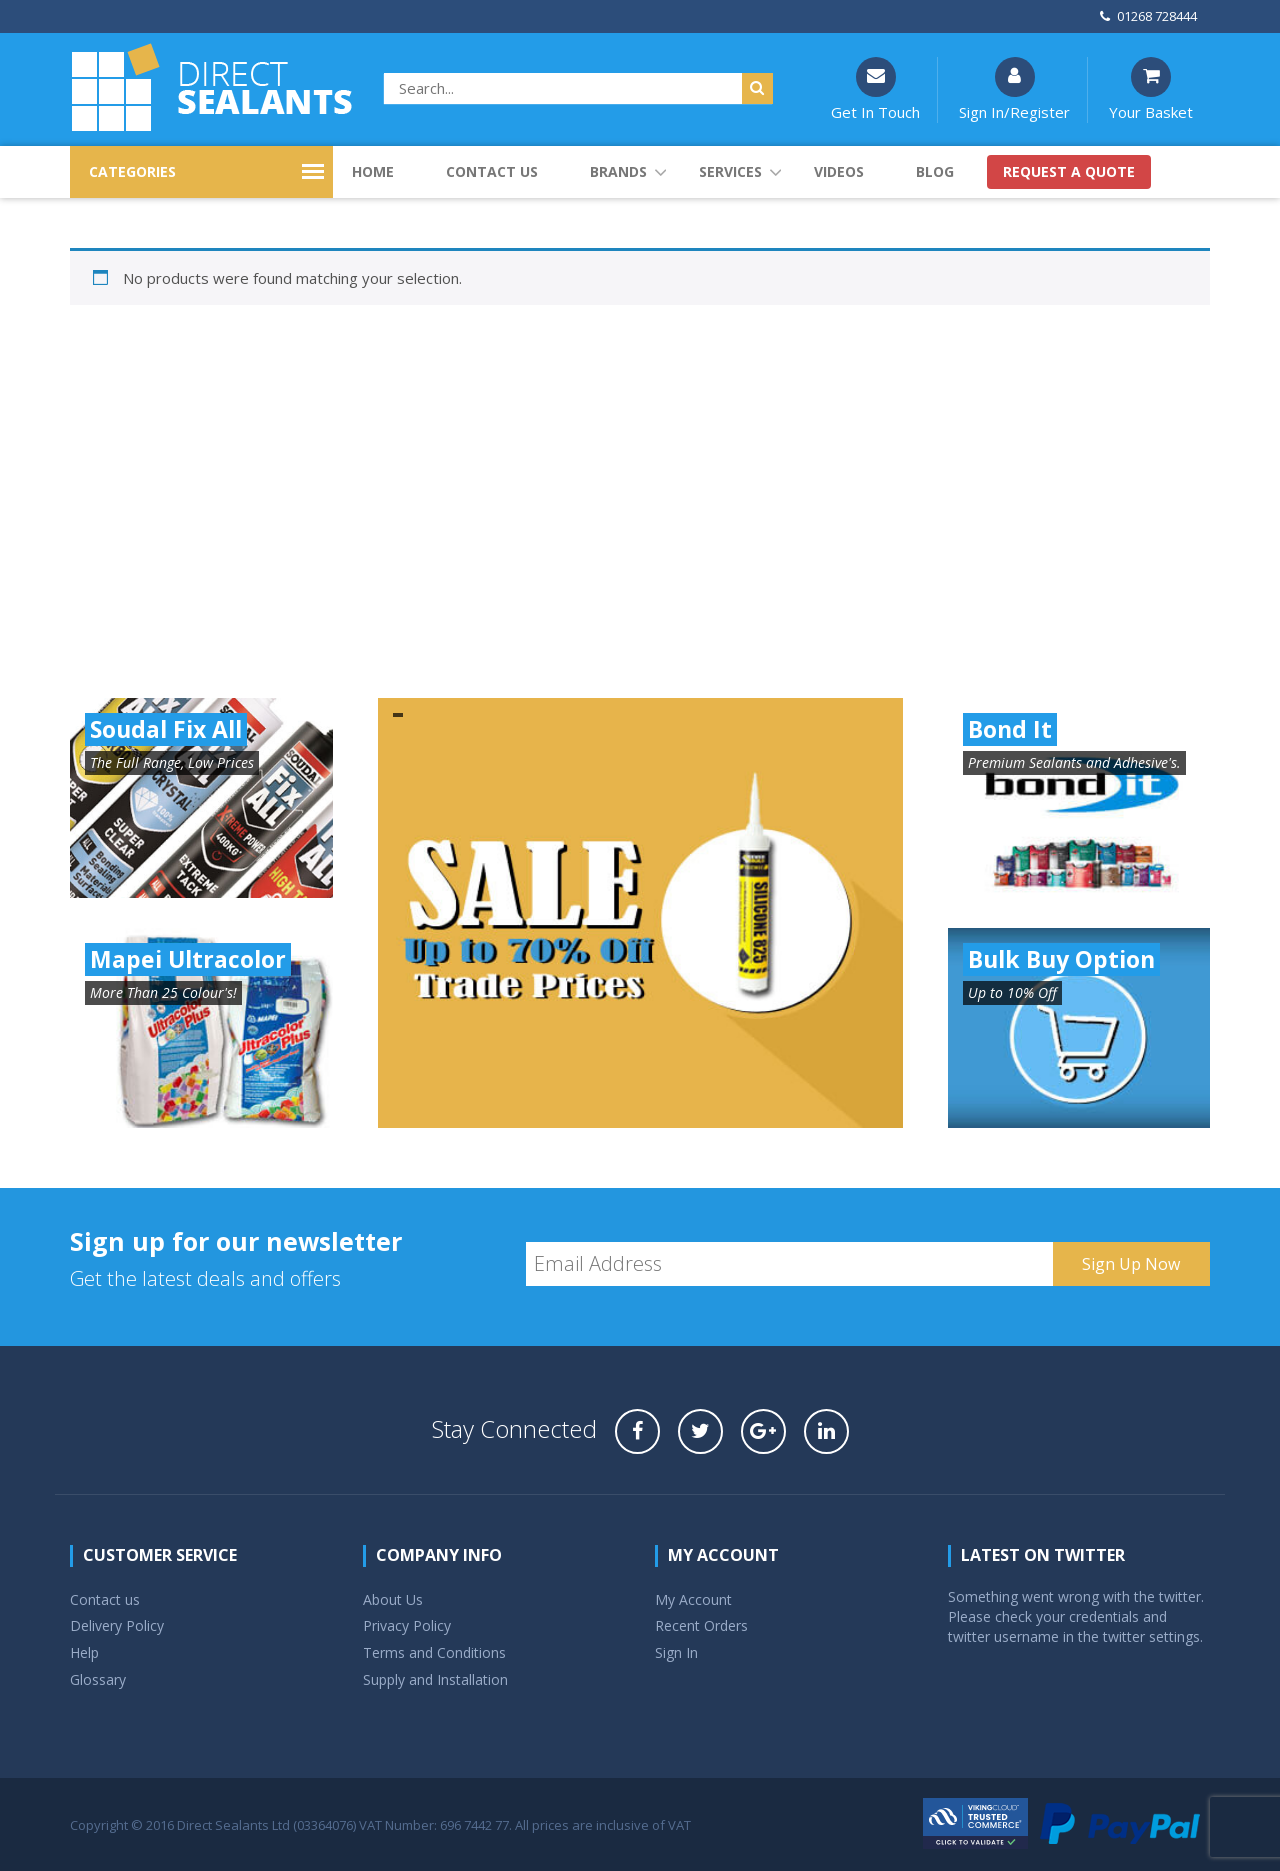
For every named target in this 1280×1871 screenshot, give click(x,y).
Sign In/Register (1014, 89)
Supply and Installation (435, 1679)
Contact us (492, 171)
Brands (618, 171)
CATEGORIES (132, 171)
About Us (393, 1599)
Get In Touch (875, 89)
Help (84, 1652)
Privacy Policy (407, 1625)
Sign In (676, 1652)
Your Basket (1151, 89)
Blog (935, 171)
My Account (693, 1599)
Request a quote (1069, 171)
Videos (839, 171)
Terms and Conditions (434, 1652)
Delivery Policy (117, 1625)
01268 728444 (1148, 16)
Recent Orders (701, 1625)
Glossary (98, 1679)
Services (730, 171)
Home (373, 171)
